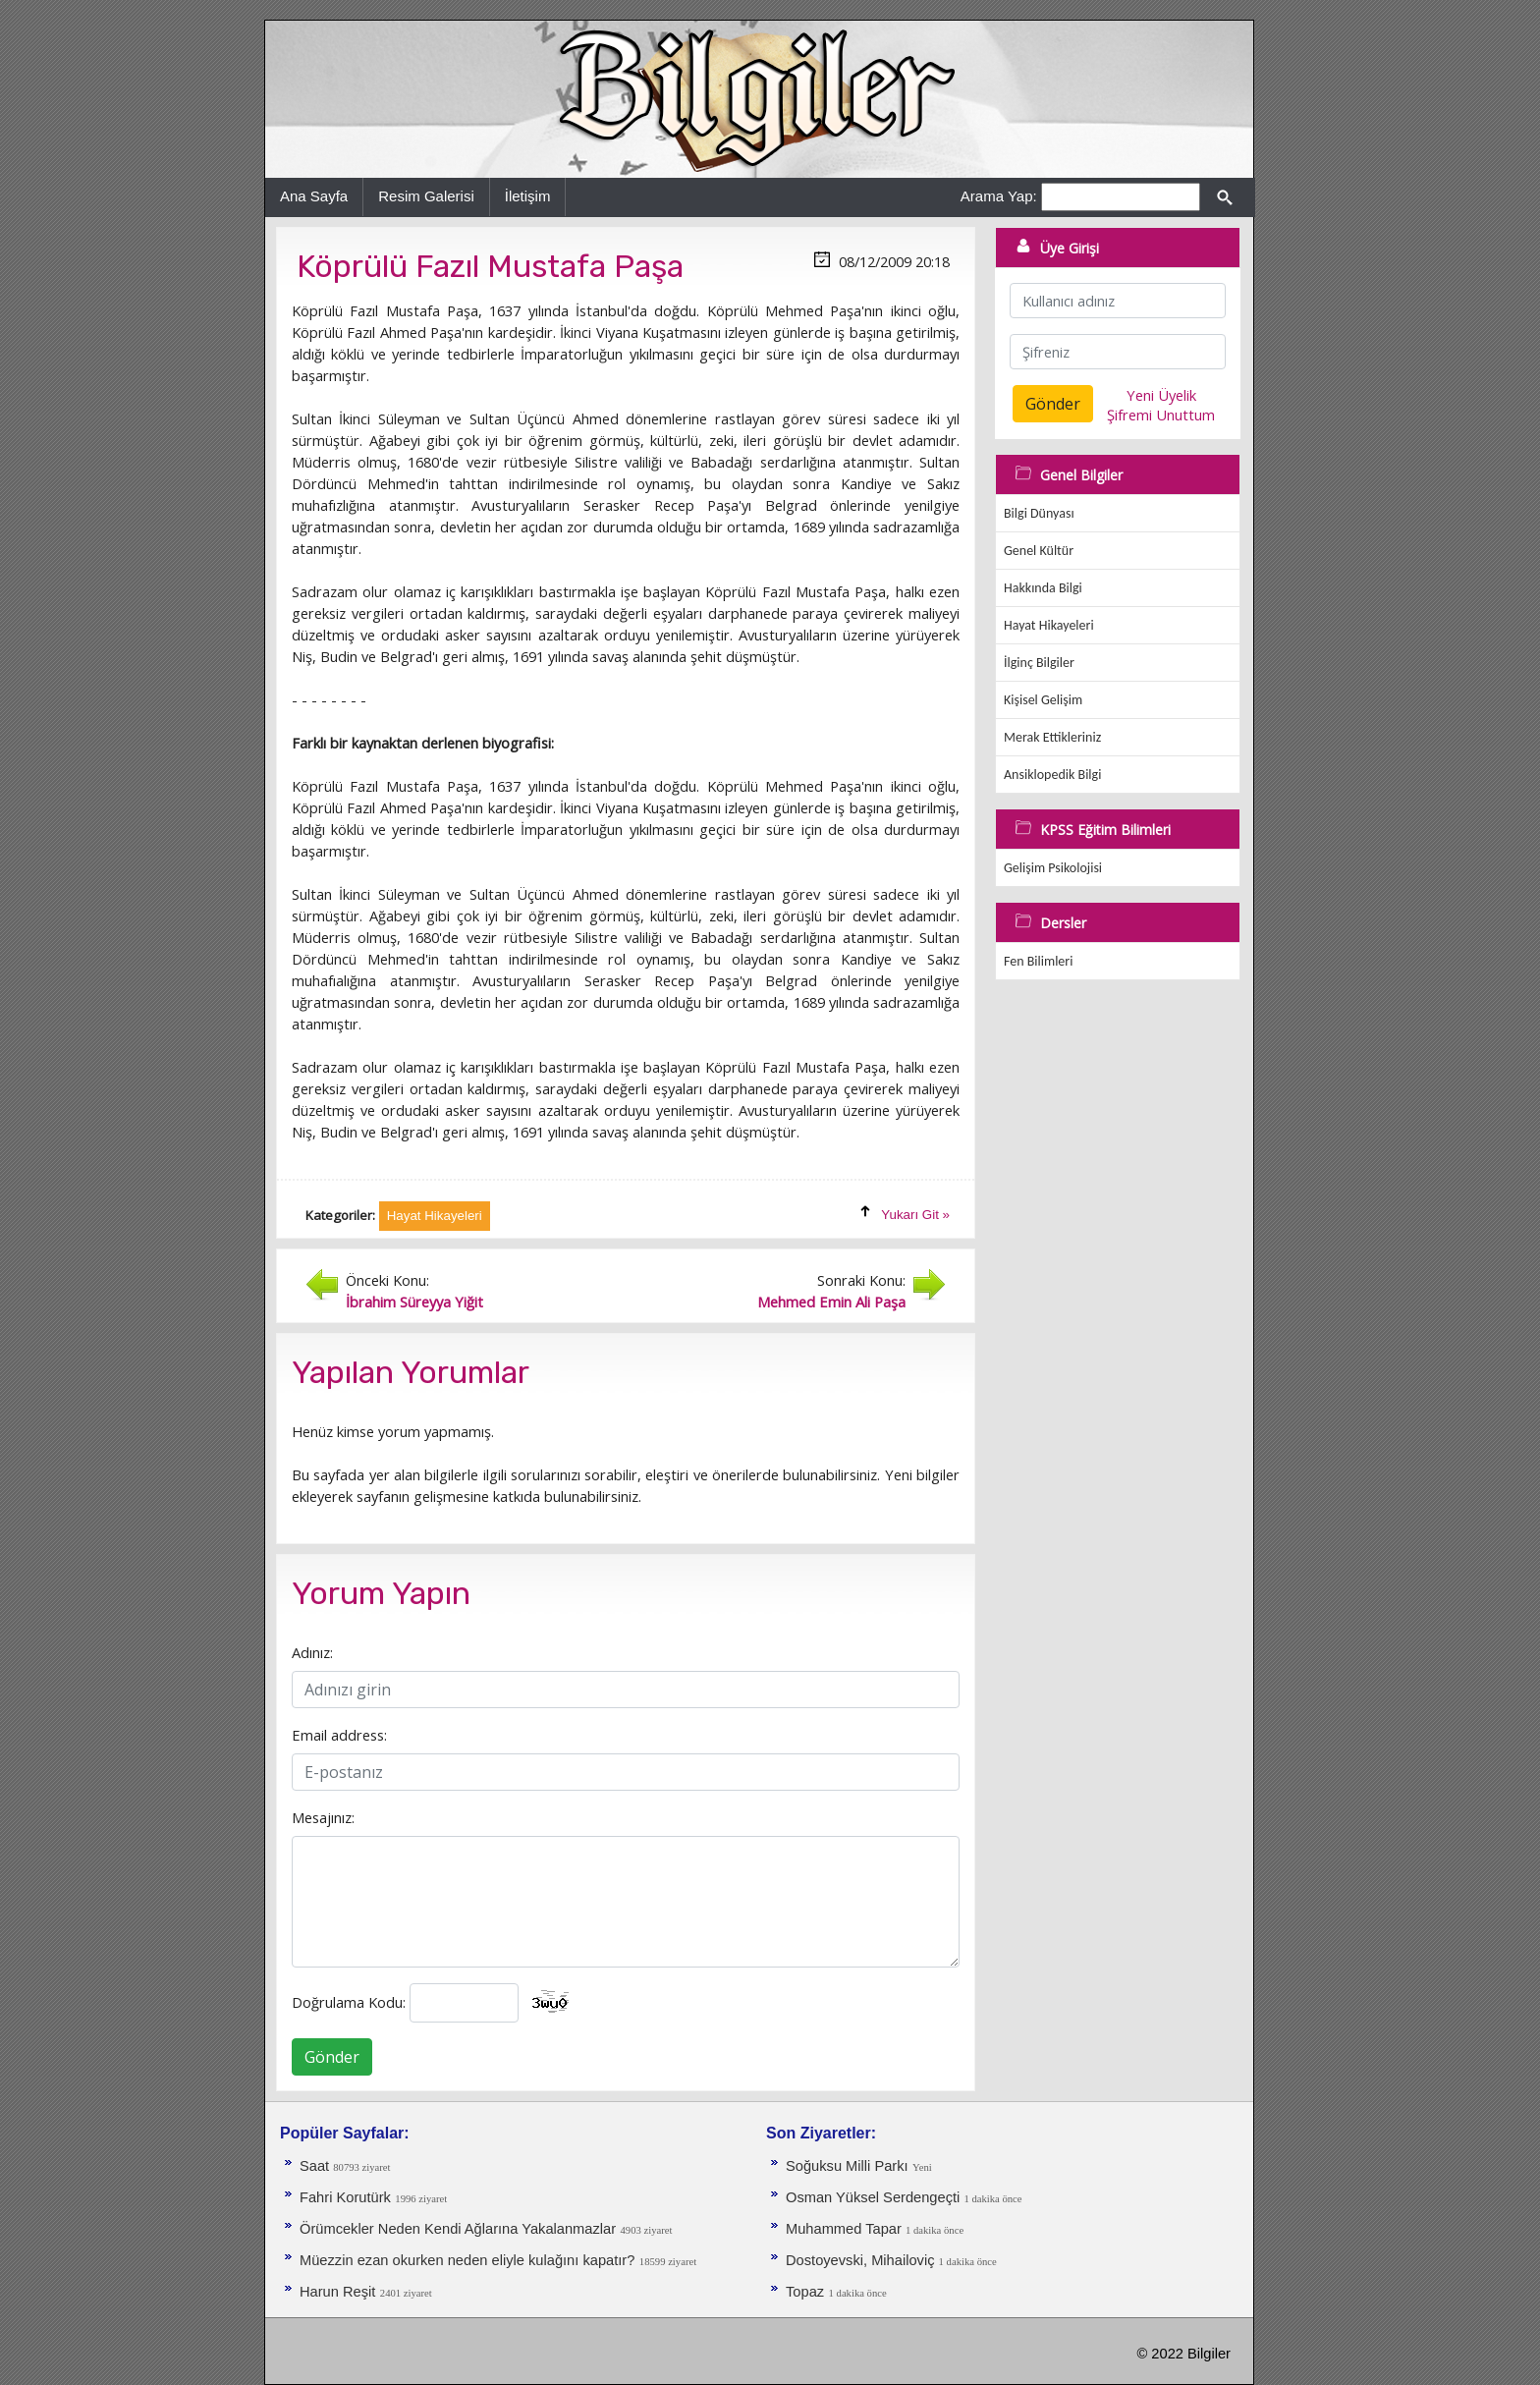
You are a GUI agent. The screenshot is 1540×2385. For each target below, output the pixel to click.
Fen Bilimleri (1038, 961)
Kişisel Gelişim (1043, 700)
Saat (316, 2166)
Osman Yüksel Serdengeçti (874, 2197)
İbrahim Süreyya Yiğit (414, 1301)
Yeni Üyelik (1161, 395)
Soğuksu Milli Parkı (847, 2166)
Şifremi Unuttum (1161, 414)
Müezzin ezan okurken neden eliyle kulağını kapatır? (467, 2260)
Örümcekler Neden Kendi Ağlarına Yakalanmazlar (458, 2229)
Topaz (805, 2292)
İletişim (528, 196)
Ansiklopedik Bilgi (1052, 774)
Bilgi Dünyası (1039, 513)
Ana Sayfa (314, 196)
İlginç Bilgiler (1039, 662)
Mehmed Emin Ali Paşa (831, 1301)
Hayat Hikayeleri (1049, 625)
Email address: (339, 1735)
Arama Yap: (999, 196)
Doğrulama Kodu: (349, 2002)
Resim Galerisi (426, 196)
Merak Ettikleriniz (1052, 737)
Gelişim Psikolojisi (1053, 868)
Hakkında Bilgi (1043, 588)
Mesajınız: (323, 1817)
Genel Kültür (1038, 550)
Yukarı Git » (915, 1214)
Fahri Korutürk (345, 2197)
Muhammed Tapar (846, 2229)
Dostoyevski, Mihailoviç (862, 2260)
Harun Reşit (337, 2292)
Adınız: (312, 1652)
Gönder (331, 2057)
